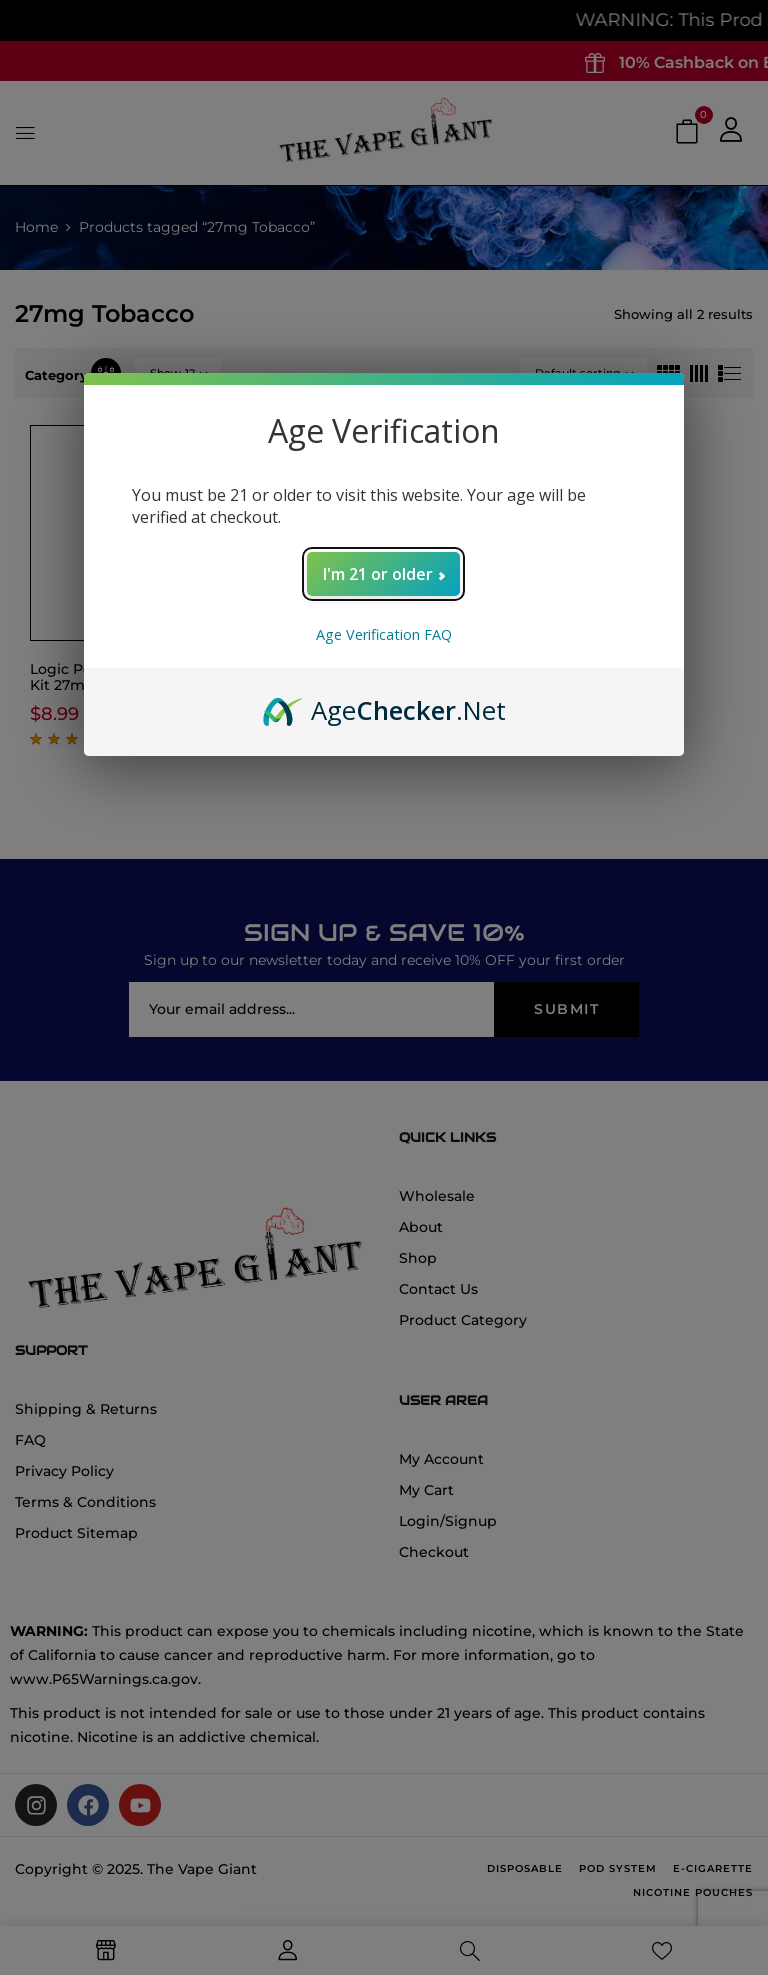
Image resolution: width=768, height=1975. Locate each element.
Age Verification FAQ (384, 634)
